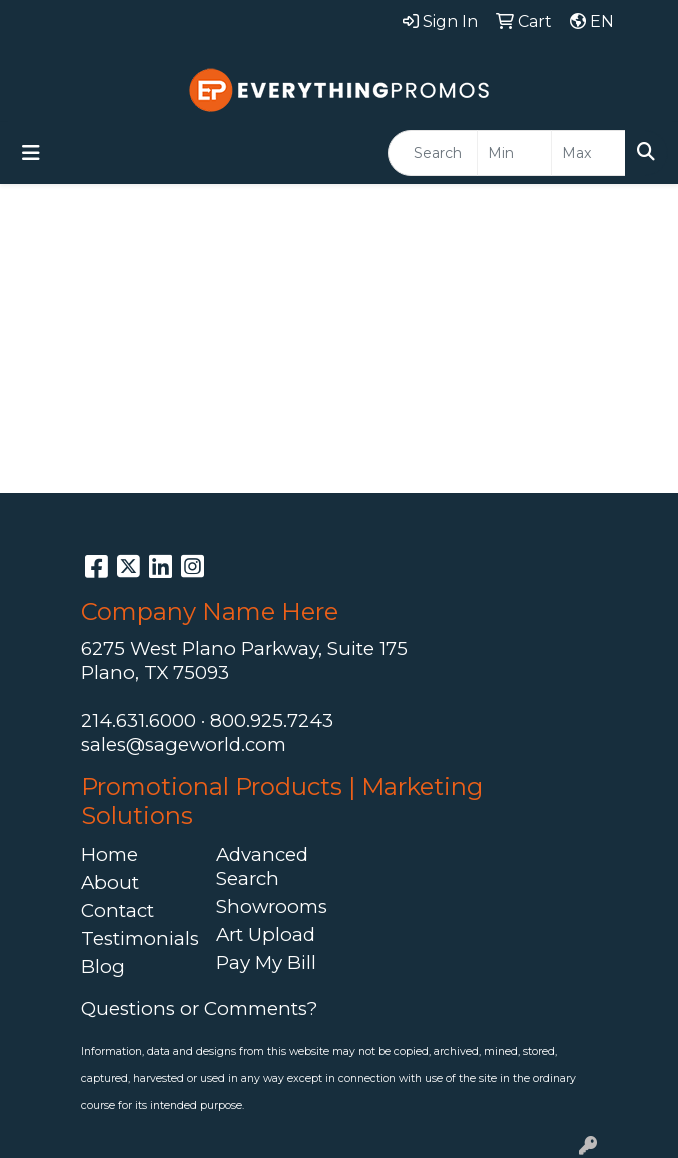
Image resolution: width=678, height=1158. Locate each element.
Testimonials (136, 938)
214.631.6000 (138, 720)
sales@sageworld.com (183, 744)
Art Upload (265, 934)
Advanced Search (262, 866)
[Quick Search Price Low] (514, 153)
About (110, 882)
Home (109, 854)
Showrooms (271, 906)
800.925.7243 (271, 720)
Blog (103, 966)
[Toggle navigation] (31, 153)
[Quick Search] (433, 153)
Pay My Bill (266, 962)
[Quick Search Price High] (588, 153)
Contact (117, 910)
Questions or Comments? (199, 1008)
